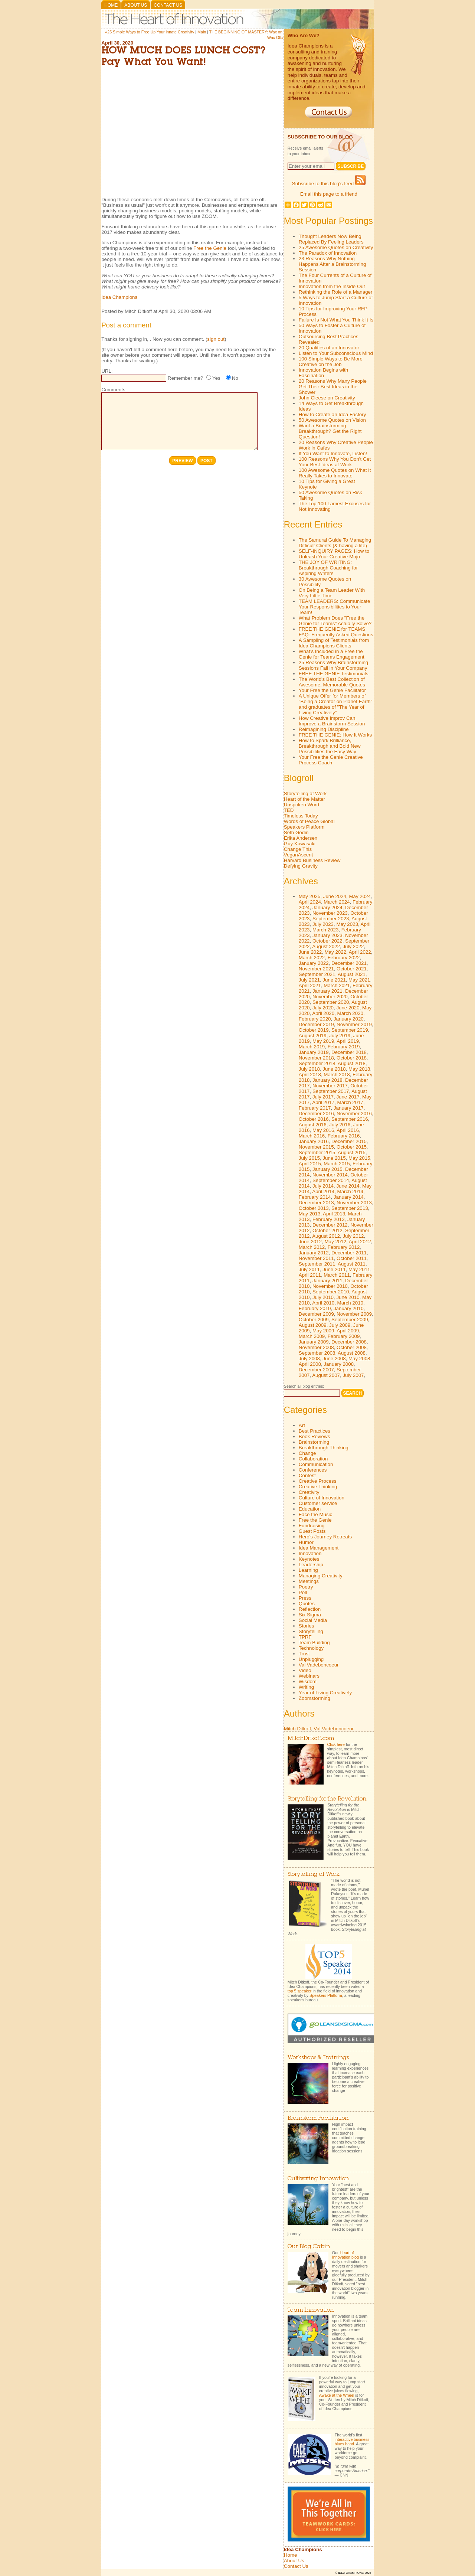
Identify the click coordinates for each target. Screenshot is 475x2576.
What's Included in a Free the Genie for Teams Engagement (331, 654)
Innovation (310, 1553)
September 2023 (330, 918)
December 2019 (316, 1024)
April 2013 (334, 1214)
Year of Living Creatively (325, 1692)
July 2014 (323, 1186)
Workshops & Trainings (318, 2058)
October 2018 (352, 1058)
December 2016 (316, 1113)
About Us (135, 5)
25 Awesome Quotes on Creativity (336, 247)
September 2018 (317, 1063)
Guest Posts (312, 1531)
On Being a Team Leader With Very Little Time (332, 592)
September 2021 (317, 974)
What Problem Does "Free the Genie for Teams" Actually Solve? (335, 620)
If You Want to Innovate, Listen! (333, 453)
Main (201, 32)
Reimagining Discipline (324, 729)
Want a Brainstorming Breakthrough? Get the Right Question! (330, 431)
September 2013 (349, 1208)
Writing (306, 1687)
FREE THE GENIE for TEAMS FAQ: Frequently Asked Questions (336, 631)
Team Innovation (311, 2310)
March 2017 (350, 1102)
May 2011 (359, 1269)
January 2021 (327, 991)
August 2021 (352, 974)
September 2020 (330, 1002)
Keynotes (309, 1559)
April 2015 (310, 1163)
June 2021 (333, 980)
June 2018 (333, 1069)
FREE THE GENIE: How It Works (335, 735)
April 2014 (323, 1191)
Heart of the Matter (304, 799)
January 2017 (349, 1108)
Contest (307, 1475)
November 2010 (330, 1286)
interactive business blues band (352, 2441)
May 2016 (323, 1130)
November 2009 (354, 1314)
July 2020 (323, 1008)
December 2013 (316, 1202)
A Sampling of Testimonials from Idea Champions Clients (334, 643)
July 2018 (309, 1069)
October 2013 (314, 1208)
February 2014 (315, 1197)
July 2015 (309, 1158)
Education (310, 1509)
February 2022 (344, 957)
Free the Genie (209, 248)
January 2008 (339, 1364)
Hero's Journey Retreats (325, 1537)
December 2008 (349, 1342)
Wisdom (308, 1681)
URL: (106, 371)
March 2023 (325, 930)
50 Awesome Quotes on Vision (332, 420)
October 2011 (352, 1258)
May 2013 (310, 1214)
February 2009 (344, 1336)
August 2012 (326, 1236)
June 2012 (310, 1241)
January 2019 (314, 1052)
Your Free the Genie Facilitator (332, 690)
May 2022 (336, 952)
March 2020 (350, 1013)
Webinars (309, 1676)
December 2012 (330, 1225)
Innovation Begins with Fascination (323, 372)
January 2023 (327, 935)
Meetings (309, 1581)
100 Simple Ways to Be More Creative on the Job (331, 361)
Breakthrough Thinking (323, 1447)
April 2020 (323, 1013)
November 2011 (316, 1258)
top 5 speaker (300, 1991)
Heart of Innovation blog (345, 2254)
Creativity (309, 1492)
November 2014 (330, 1175)
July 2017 (323, 1097)
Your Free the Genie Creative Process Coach (331, 759)
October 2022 (327, 941)
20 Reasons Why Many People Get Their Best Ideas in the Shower (333, 386)
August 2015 (352, 1152)
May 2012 (336, 1241)
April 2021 (310, 985)
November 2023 (330, 913)
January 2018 (327, 1080)
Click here (336, 1744)
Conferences (313, 1470)
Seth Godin (296, 832)
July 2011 (309, 1269)
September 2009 (349, 1319)
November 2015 (316, 1147)
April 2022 (360, 952)
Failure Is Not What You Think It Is (336, 320)
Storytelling (311, 1631)
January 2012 (314, 1253)
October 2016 (314, 1119)
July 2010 (323, 1297)
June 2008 (333, 1358)
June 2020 (347, 1008)
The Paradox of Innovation (328, 253)
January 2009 (314, 1342)
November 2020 (330, 996)
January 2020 (349, 1019)
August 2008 (352, 1353)
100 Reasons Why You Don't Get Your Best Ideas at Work (335, 461)
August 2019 (313, 1035)
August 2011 (352, 1264)
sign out (216, 339)
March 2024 (337, 902)
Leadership (311, 1564)
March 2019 (312, 1046)
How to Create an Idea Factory (332, 414)
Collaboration (313, 1459)
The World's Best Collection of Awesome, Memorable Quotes (332, 682)
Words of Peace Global (309, 821)
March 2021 (337, 985)
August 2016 (313, 1124)
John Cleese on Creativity (327, 398)
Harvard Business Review (312, 860)
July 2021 (309, 980)
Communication (316, 1464)
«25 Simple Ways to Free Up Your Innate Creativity (149, 32)
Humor (306, 1542)
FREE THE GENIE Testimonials (333, 673)
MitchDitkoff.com (311, 1738)
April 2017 (323, 1102)
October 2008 (352, 1347)
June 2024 (334, 896)
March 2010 (350, 1303)
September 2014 (330, 1180)
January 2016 (314, 1141)
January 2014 (349, 1197)
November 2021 (316, 969)
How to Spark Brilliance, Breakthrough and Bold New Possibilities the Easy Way (330, 746)
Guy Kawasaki (299, 843)
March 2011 (337, 1275)
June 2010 (347, 1297)
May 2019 (323, 1041)
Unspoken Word (301, 804)
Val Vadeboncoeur (319, 1665)
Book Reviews (314, 1436)
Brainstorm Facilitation (318, 2118)
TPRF (305, 1637)
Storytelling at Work (305, 793)
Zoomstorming (314, 1698)
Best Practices (314, 1431)
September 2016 (349, 1119)
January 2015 (327, 1169)
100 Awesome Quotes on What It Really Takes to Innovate (335, 473)
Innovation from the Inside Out (332, 286)
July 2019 (339, 1035)
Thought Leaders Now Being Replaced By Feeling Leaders (331, 239)
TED (289, 810)
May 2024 (360, 896)
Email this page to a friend (328, 194)
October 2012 (327, 1230)
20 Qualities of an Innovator (329, 347)
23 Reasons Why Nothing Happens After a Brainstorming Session (332, 264)
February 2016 (344, 1136)
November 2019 (354, 1024)
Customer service (318, 1503)
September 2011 (317, 1264)
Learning (308, 1570)
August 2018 (352, 1063)
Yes (216, 378)
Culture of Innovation (321, 1498)
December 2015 (349, 1141)
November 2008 (316, 1347)
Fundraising (312, 1525)
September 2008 (317, 1353)
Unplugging (311, 1659)
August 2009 (313, 1325)
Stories (306, 1626)
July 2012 (353, 1236)
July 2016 (339, 1124)
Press (305, 1598)
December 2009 (316, 1314)
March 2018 (337, 1074)
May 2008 (359, 1358)
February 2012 (344, 1247)
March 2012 (312, 1247)
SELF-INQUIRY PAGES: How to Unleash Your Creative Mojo (334, 553)
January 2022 (314, 963)
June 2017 (347, 1097)
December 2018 (349, 1052)
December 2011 (349, 1253)
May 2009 (323, 1330)
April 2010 (323, 1303)
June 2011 (333, 1269)
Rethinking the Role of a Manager (336, 292)
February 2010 (315, 1308)
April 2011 (310, 1275)
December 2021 (349, 963)
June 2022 (310, 952)
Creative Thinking (318, 1486)
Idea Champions (119, 297)
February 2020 (315, 1019)
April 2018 (310, 1074)
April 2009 (348, 1330)
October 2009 (314, 1319)
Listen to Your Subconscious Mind (336, 353)
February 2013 (328, 1219)
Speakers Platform (304, 827)
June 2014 (347, 1186)
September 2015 (317, 1152)
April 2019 (348, 1041)
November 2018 (316, 1058)
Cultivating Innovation (318, 2179)
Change (307, 1453)
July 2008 (309, 1358)
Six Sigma (310, 1614)
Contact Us (168, 5)
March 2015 (337, 1163)
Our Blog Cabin (309, 2247)
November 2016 (354, 1113)
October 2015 (352, 1147)
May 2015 (359, 1158)
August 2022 (326, 946)
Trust (304, 1653)
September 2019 (349, 1030)
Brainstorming (314, 1442)
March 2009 (312, 1336)
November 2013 (354, 1202)
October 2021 (352, 969)
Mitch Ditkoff (297, 1728)
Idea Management (318, 1548)
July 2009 (339, 1325)
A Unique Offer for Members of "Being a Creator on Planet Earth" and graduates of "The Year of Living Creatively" (335, 704)
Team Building (314, 1642)
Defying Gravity (301, 866)
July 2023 (323, 924)
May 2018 (359, 1069)
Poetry (306, 1587)
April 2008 (310, 1364)
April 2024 (310, 902)
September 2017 (330, 1091)
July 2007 (353, 1375)
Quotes (307, 1603)
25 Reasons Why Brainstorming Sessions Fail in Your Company (333, 665)
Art (302, 1425)
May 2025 (310, 896)
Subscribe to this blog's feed (329, 183)
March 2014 (350, 1191)
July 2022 (353, 946)
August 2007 (326, 1375)
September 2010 (330, 1291)
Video (305, 1670)
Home (111, 5)
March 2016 (312, 1136)
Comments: (114, 389)
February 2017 (315, 1108)
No (235, 378)
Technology (311, 1648)
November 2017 (330, 1085)
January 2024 (327, 907)
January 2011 (327, 1280)
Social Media (313, 1620)
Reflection (310, 1609)
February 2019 (344, 1046)
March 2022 (312, 957)
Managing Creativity (321, 1575)
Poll (303, 1592)
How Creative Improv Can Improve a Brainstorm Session (332, 721)
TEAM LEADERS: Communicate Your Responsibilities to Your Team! (334, 606)
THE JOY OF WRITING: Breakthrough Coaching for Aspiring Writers (328, 567)
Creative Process (317, 1481)
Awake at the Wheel (336, 2395)
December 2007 (316, 1369)
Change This (298, 849)
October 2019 (314, 1030)
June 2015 (333, 1158)
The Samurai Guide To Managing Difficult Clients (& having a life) (335, 542)
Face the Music (315, 1514)
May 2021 (359, 980)
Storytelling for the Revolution (327, 1799)
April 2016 (348, 1130)
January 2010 (349, 1308)
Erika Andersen (300, 838)
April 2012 (360, 1241)
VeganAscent (298, 855)
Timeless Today (301, 816)
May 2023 (347, 924)
